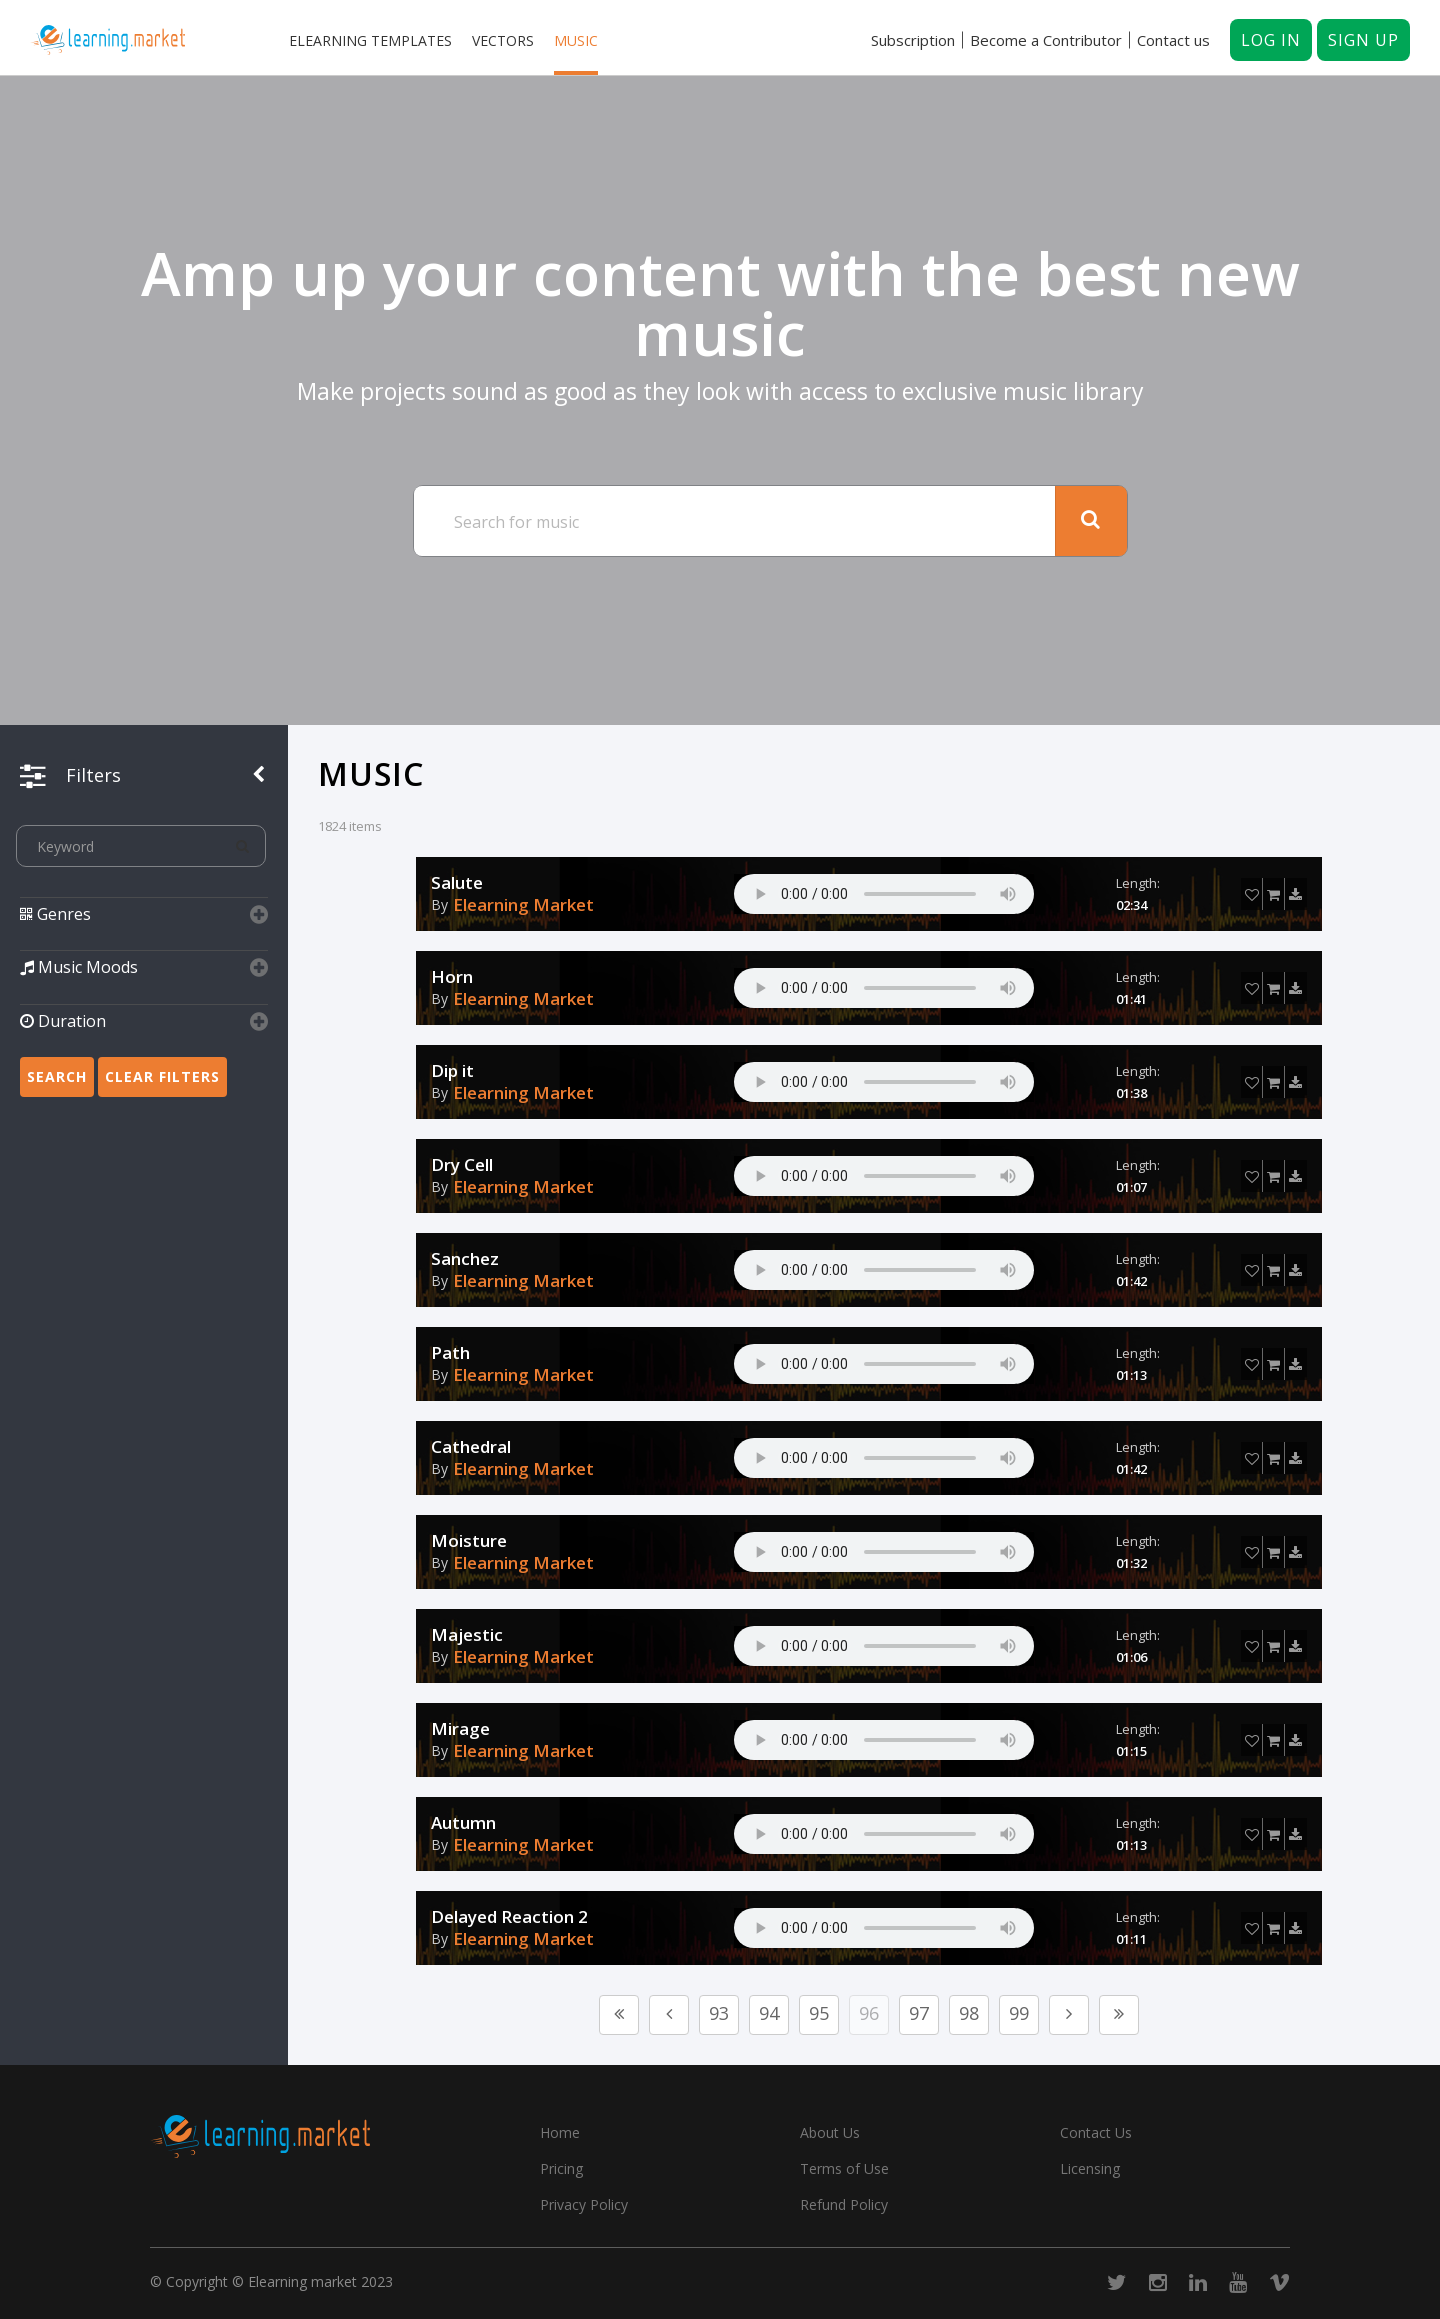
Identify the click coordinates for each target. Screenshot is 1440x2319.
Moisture (469, 1541)
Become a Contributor (1046, 40)
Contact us (1173, 40)
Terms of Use (844, 2168)
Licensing (1090, 2168)
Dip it (452, 1071)
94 (769, 2013)
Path (450, 1353)
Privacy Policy (584, 2204)
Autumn (463, 1823)
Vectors (503, 40)
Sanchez (465, 1259)
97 (919, 2013)
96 (869, 2013)
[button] (144, 926)
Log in (1271, 40)
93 (719, 2013)
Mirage (460, 1729)
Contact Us (1096, 2132)
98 (969, 2013)
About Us (830, 2132)
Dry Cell (462, 1165)
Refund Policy (844, 2204)
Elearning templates (370, 40)
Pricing (561, 2168)
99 (1019, 2013)
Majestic (467, 1635)
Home (560, 2132)
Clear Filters (162, 1076)
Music (576, 40)
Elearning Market (523, 905)
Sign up (1363, 40)
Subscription (913, 40)
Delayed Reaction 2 (509, 1917)
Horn (452, 977)
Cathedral (471, 1447)
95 (819, 2013)
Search (57, 1076)
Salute (457, 883)
